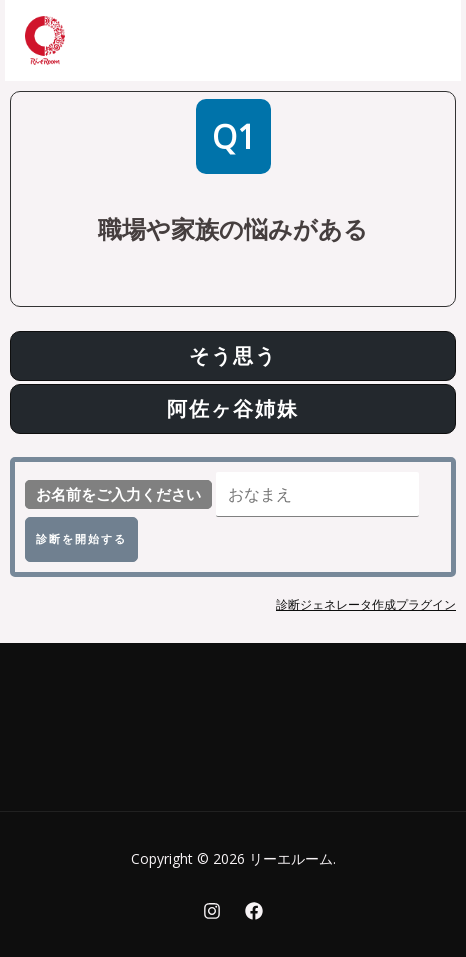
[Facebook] (254, 911)
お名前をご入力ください (118, 494)
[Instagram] (212, 911)
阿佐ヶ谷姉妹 (233, 408)
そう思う (233, 355)
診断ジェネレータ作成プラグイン (366, 604)
